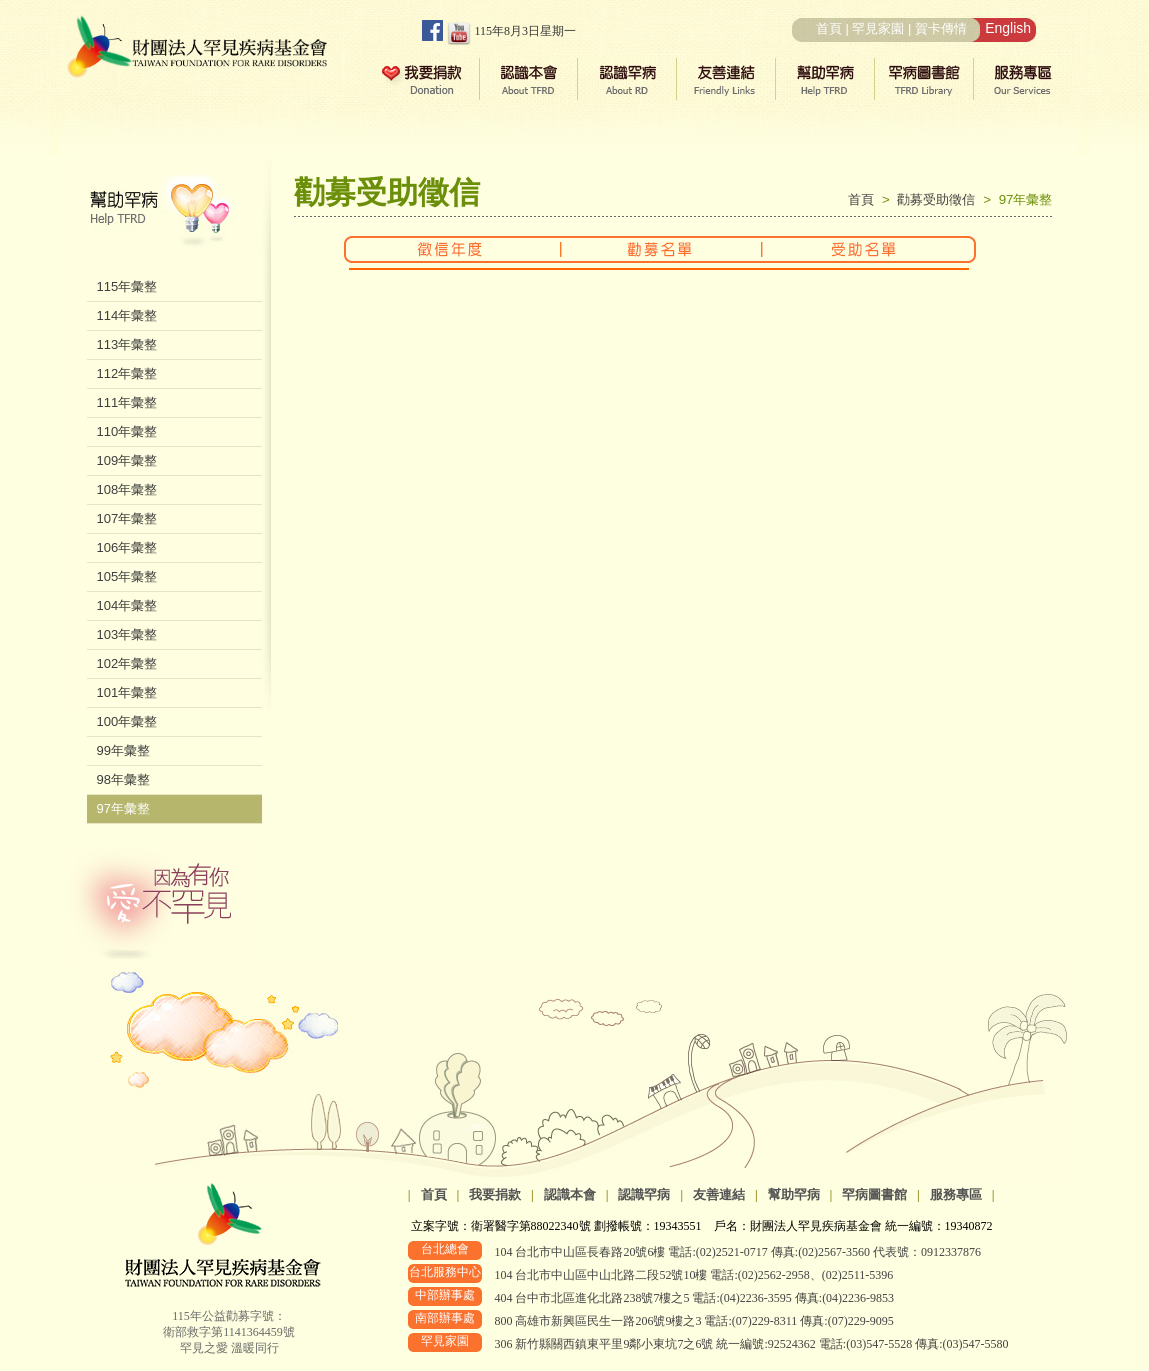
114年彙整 (127, 315)
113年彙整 (127, 344)
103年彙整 (127, 634)
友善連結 (719, 1194)
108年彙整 (127, 489)
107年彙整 (127, 518)
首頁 (829, 28)
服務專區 (956, 1194)
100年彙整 (127, 721)
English (1008, 28)
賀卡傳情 (941, 28)
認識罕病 (644, 1194)
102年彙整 (127, 663)
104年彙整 (127, 605)
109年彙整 (127, 460)
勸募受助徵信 (940, 199)
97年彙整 (123, 808)
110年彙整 (127, 431)
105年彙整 (127, 576)
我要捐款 (495, 1194)
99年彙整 (123, 750)
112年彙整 (127, 373)
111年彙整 (127, 402)
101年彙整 (127, 692)
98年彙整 (123, 779)
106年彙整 (127, 547)
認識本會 (570, 1194)
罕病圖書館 (874, 1194)
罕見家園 (878, 28)
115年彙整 (127, 286)
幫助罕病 (794, 1194)
